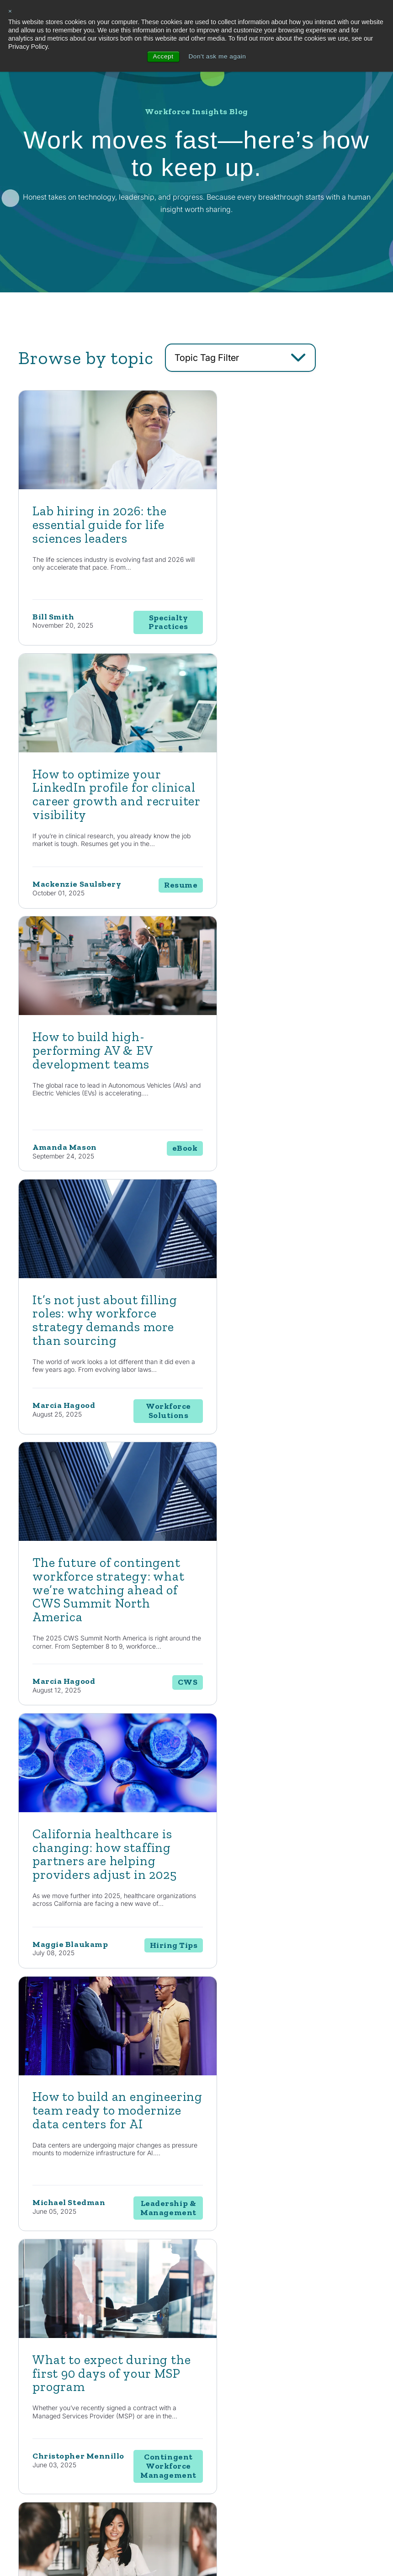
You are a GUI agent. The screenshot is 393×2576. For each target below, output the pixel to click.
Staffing (226, 2382)
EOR (221, 2431)
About (337, 2336)
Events (299, 2426)
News (297, 2382)
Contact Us (79, 2198)
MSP (222, 2447)
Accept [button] (162, 56)
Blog (296, 2366)
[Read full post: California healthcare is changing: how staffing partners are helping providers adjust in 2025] (287, 1018)
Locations (339, 2382)
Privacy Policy (178, 2547)
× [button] (10, 11)
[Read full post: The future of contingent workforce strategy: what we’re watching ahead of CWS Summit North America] (105, 1018)
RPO (221, 2415)
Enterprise (229, 2399)
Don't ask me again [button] (217, 56)
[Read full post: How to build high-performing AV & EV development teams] (105, 749)
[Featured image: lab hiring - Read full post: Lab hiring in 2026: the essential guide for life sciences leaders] (105, 486)
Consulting (229, 2366)
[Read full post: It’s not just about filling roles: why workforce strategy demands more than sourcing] (287, 749)
